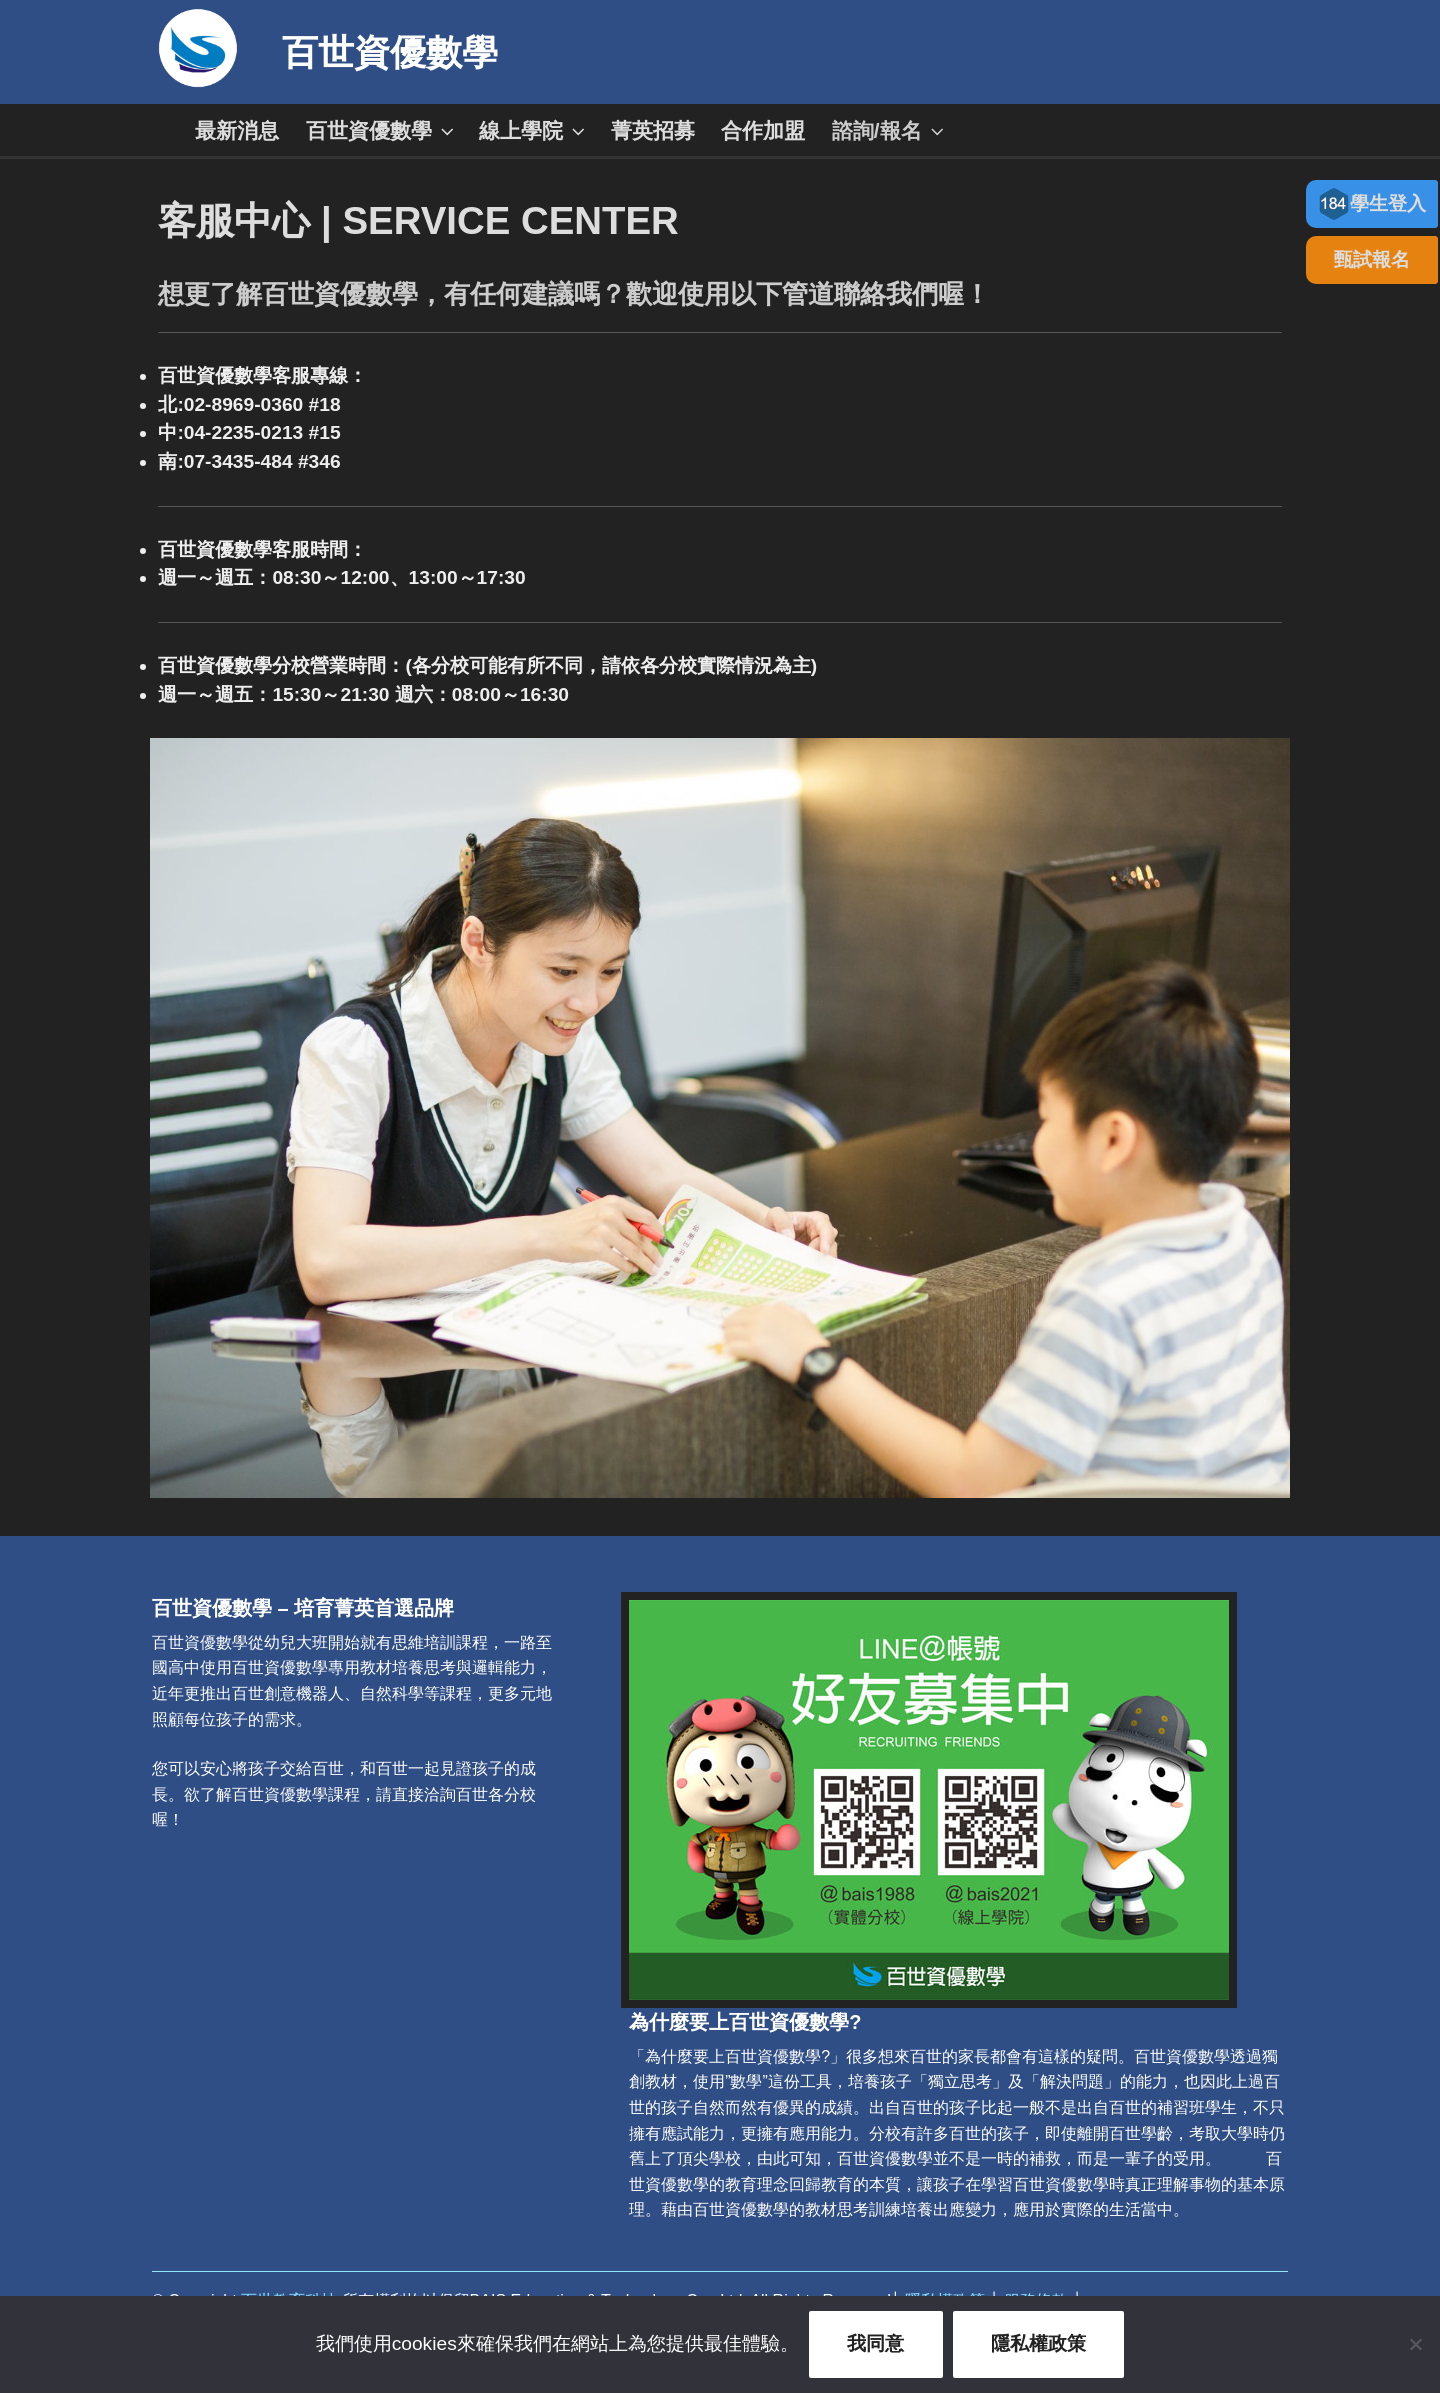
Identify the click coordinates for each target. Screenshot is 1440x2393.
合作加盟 (763, 130)
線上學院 (534, 130)
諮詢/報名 (890, 130)
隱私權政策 (1038, 2343)
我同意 (875, 2343)
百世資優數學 (390, 52)
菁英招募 (653, 130)
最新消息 (237, 130)
